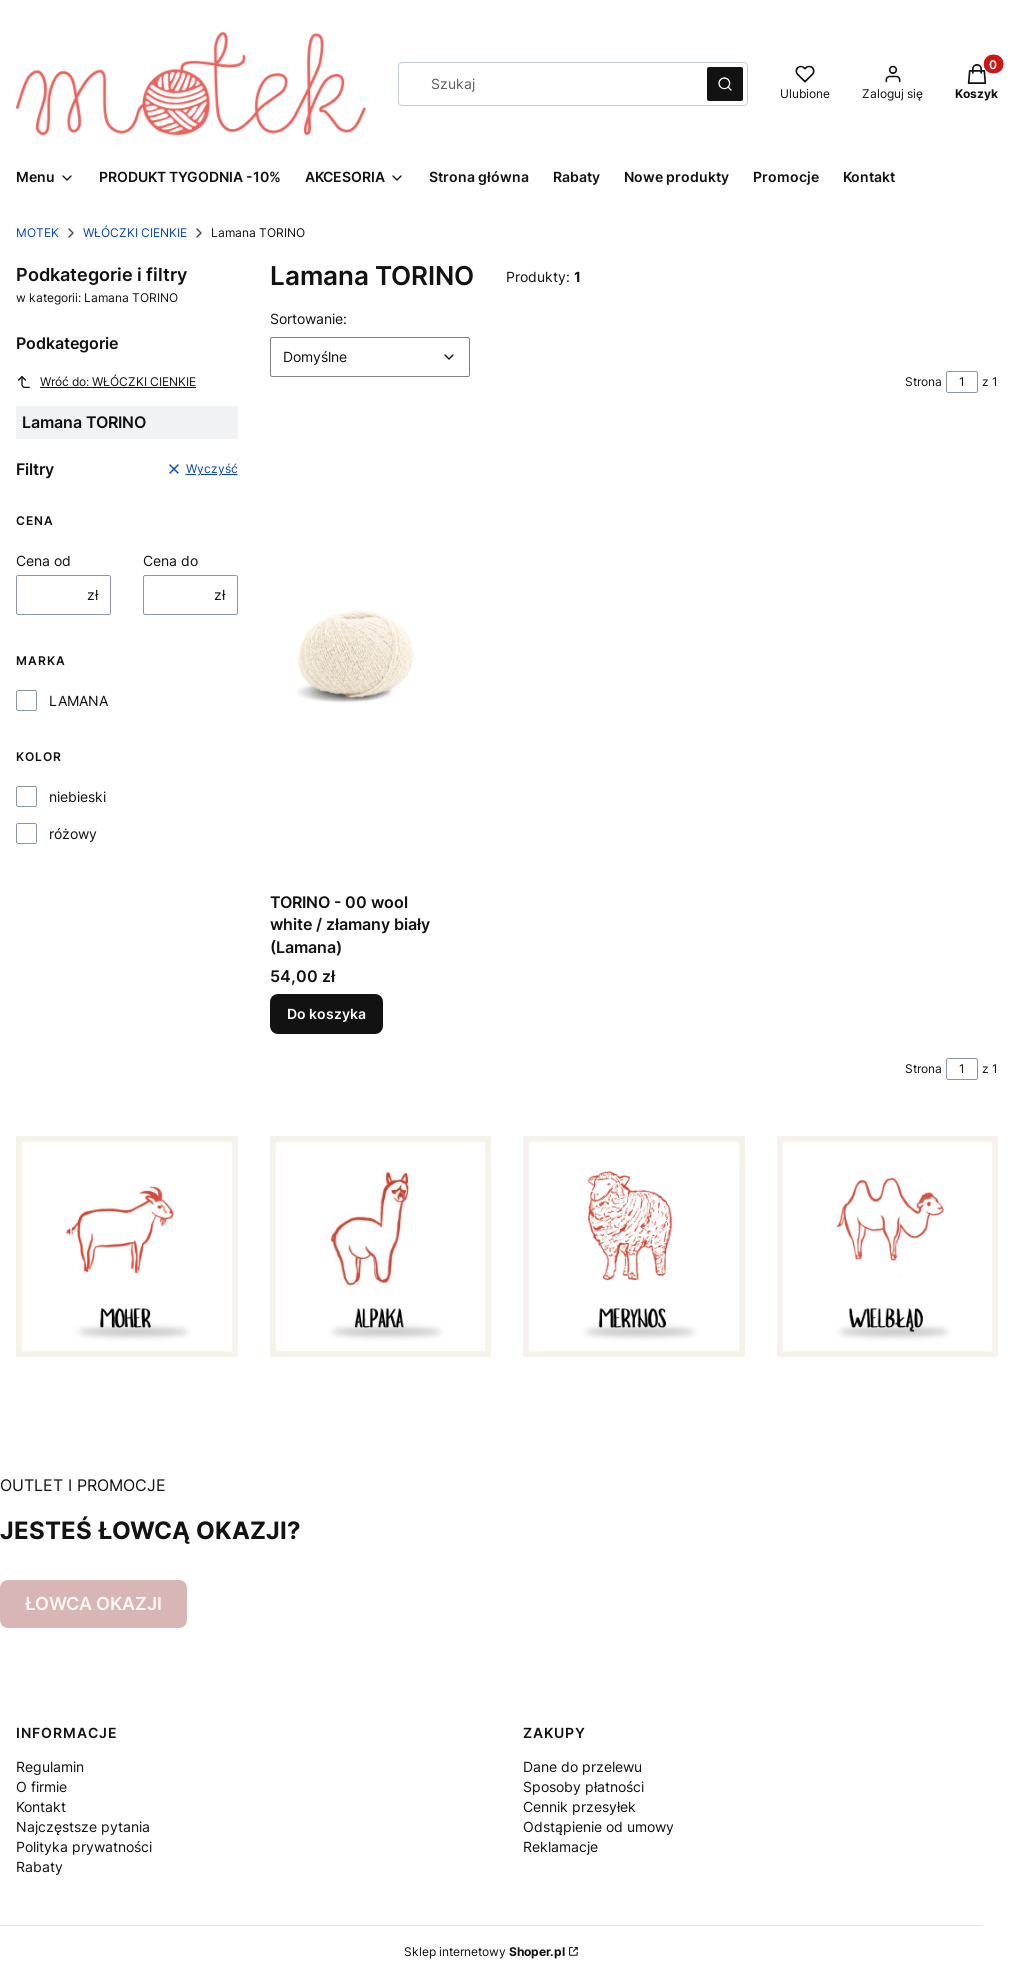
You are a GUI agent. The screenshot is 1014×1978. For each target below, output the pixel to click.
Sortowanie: (308, 318)
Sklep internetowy (484, 1951)
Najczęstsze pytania (83, 1826)
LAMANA (78, 700)
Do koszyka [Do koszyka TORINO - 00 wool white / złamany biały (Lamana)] (326, 1013)
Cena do (170, 560)
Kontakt (41, 1806)
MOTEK (37, 232)
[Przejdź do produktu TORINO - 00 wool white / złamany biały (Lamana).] (355, 658)
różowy (73, 833)
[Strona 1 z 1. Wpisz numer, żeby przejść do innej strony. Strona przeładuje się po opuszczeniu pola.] (962, 382)
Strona (923, 381)
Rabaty (39, 1866)
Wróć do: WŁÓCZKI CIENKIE (106, 382)
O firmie (41, 1786)
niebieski (77, 796)
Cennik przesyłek (579, 1806)
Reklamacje (560, 1846)
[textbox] (370, 357)
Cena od (43, 560)
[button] (725, 84)
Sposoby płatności (583, 1786)
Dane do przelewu (582, 1766)
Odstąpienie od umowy (598, 1826)
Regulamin (50, 1766)
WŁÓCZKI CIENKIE (135, 232)
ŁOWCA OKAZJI (93, 1603)
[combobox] (546, 84)
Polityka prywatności (84, 1846)
